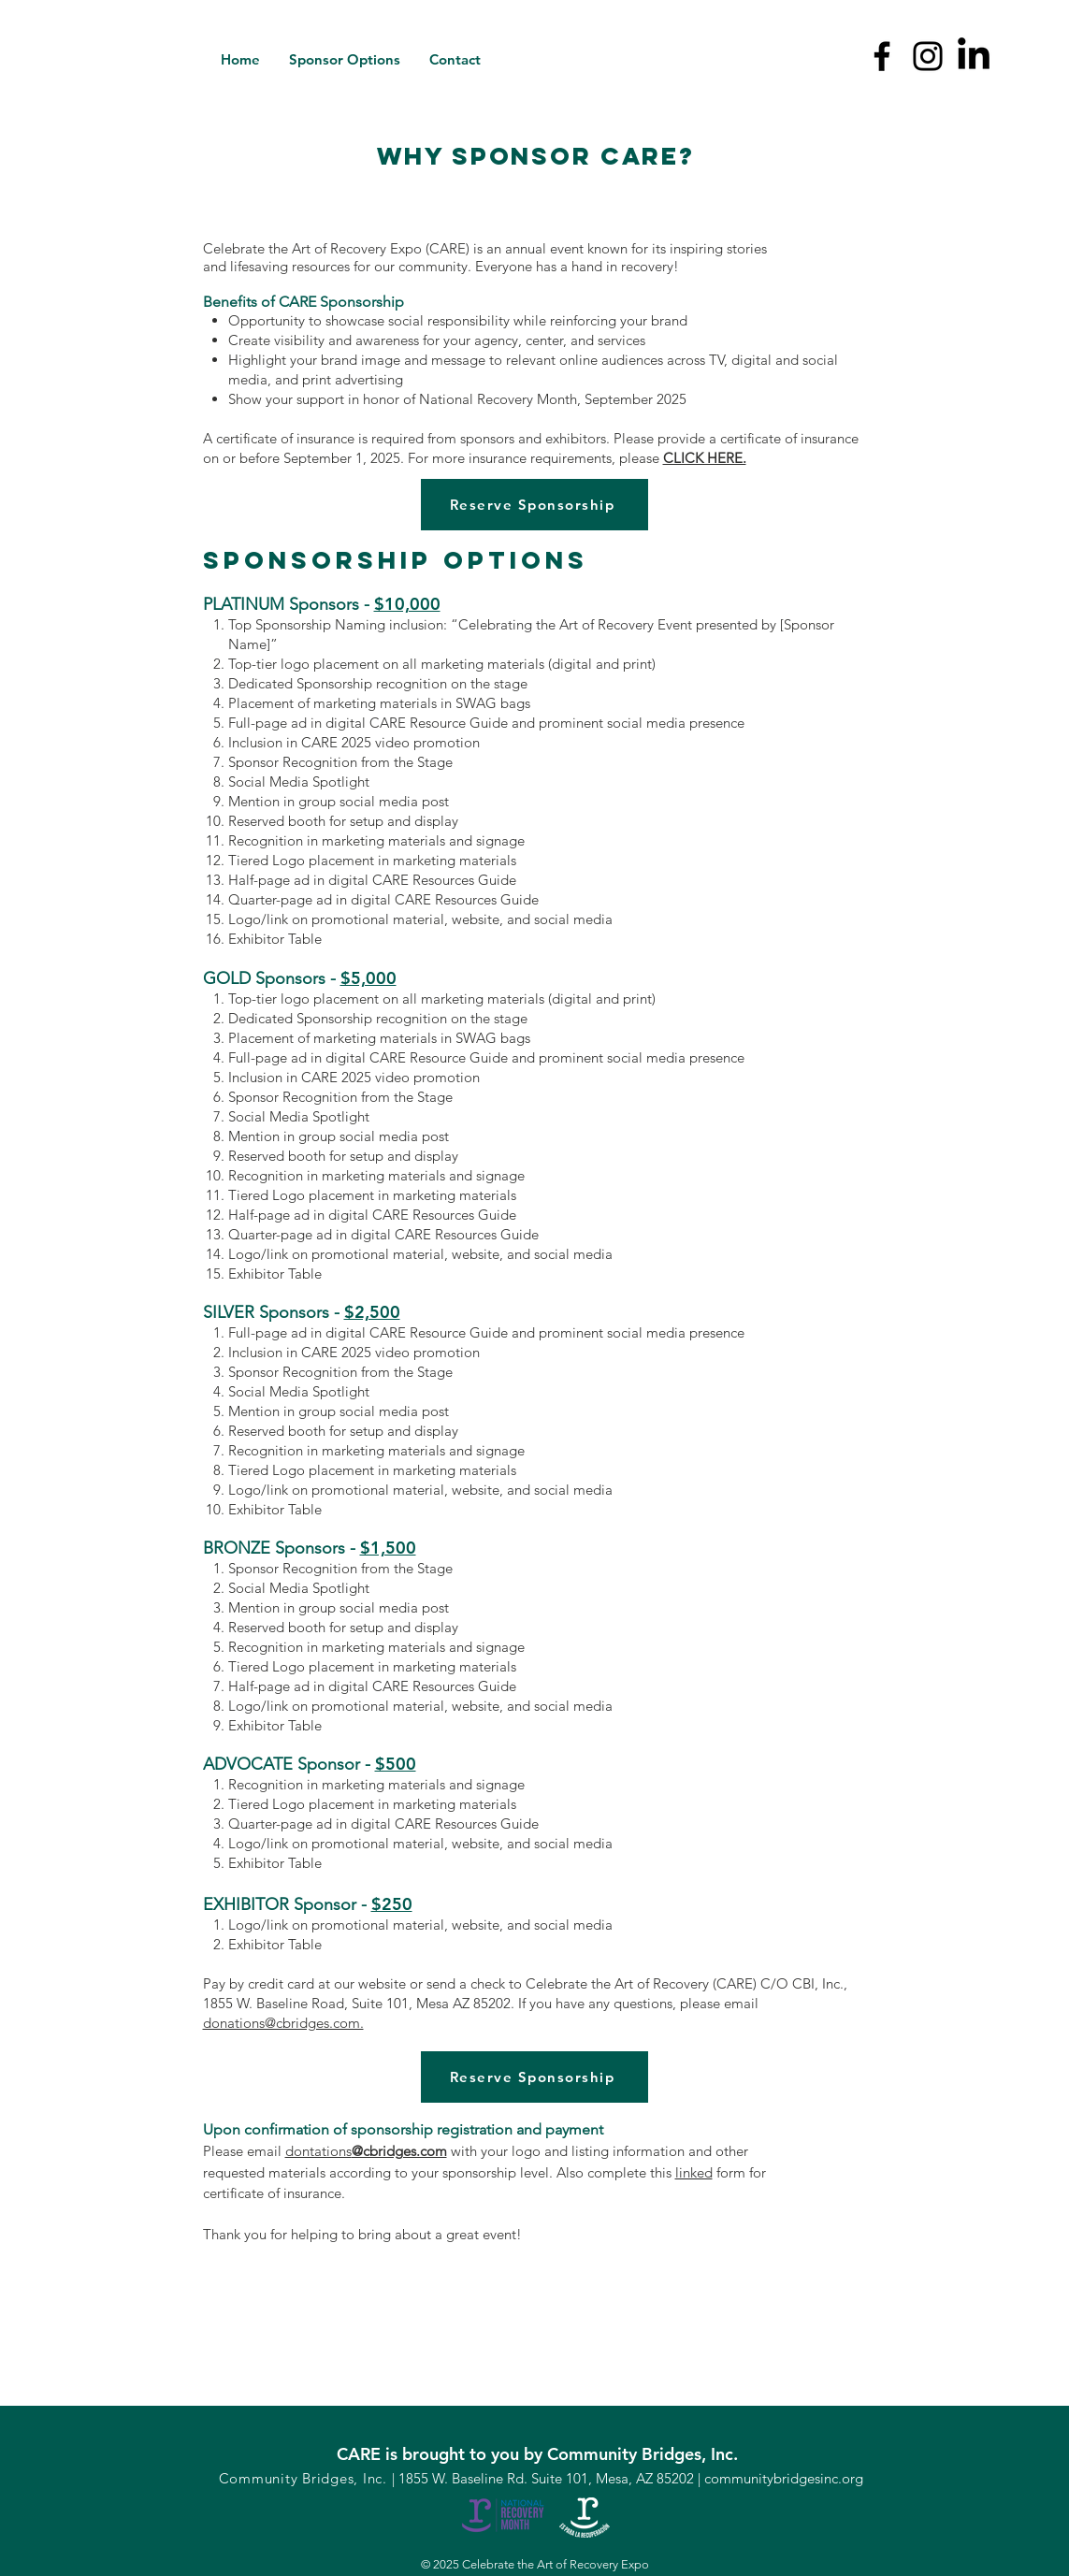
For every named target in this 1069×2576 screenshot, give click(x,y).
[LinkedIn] (973, 56)
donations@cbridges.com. (283, 2023)
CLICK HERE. (704, 458)
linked (694, 2172)
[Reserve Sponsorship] (534, 504)
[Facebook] (882, 56)
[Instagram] (927, 56)
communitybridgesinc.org (782, 2478)
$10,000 (407, 604)
